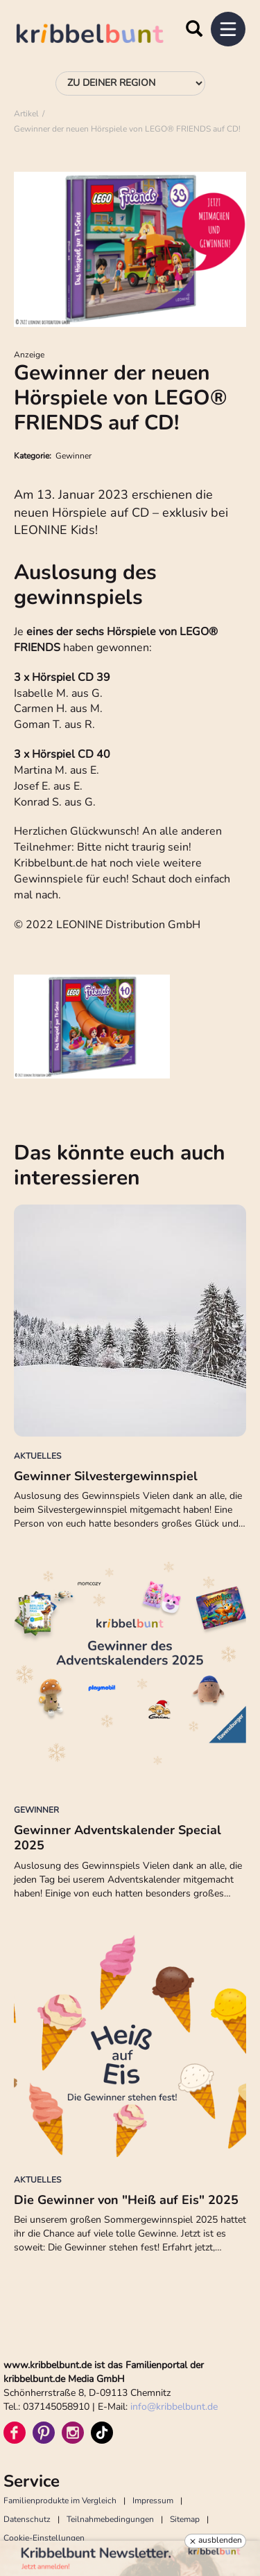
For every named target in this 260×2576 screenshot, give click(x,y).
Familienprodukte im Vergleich (59, 2500)
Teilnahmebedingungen (110, 2519)
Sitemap (185, 2519)
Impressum (152, 2500)
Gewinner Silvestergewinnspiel (106, 1476)
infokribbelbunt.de (174, 2406)
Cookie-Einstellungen (44, 2537)
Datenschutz (27, 2519)
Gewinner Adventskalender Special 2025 (117, 1838)
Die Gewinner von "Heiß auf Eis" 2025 (126, 2200)
